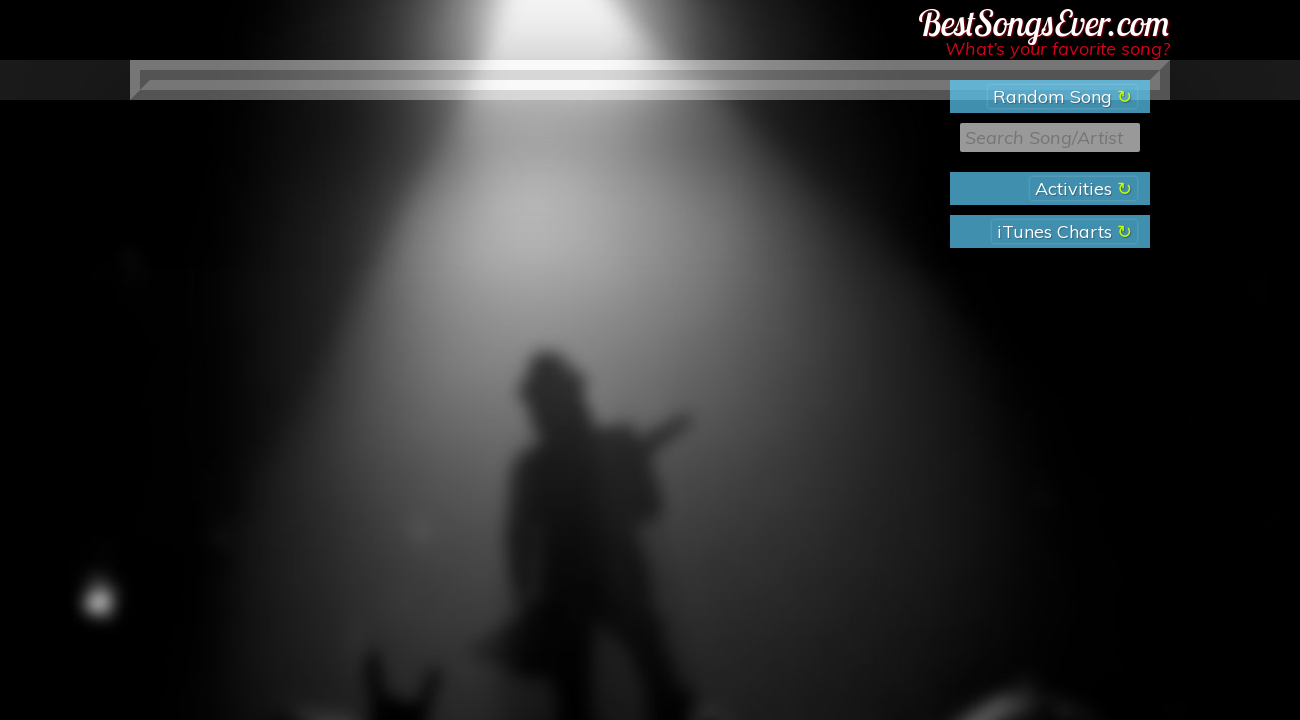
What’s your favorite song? (1057, 48)
